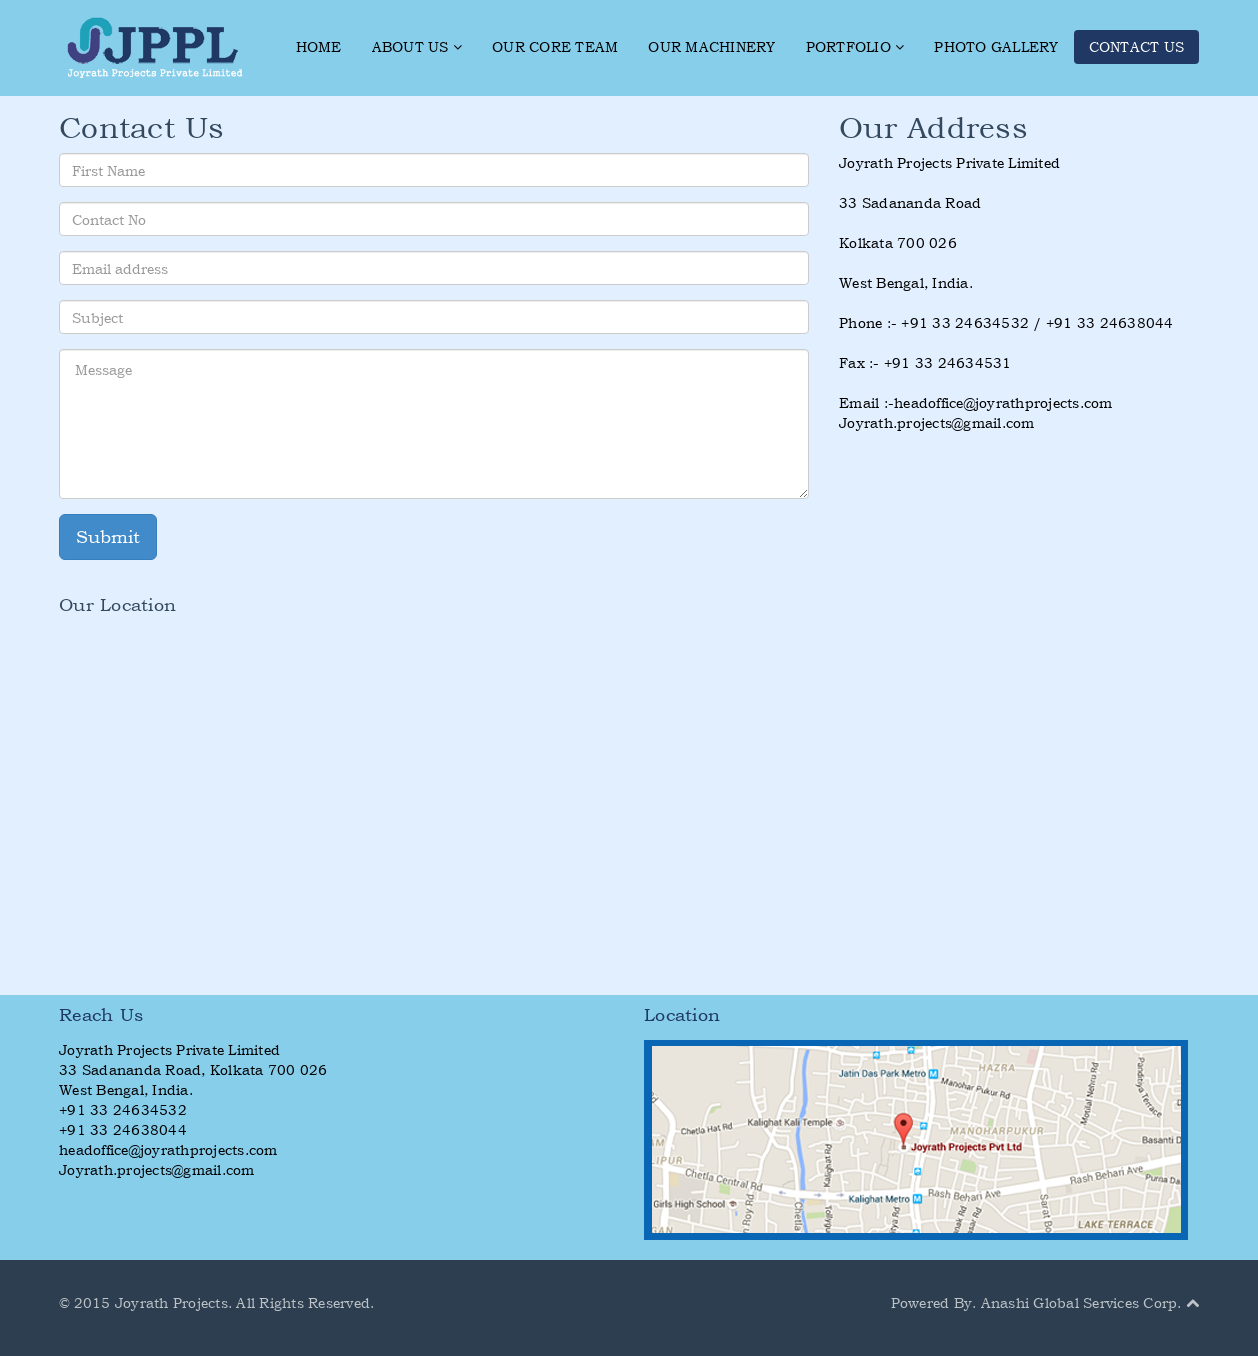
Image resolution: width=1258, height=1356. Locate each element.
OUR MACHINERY (711, 46)
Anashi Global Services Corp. (1081, 1302)
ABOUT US (417, 46)
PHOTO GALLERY (996, 46)
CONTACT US (1137, 46)
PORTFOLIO (855, 46)
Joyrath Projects (171, 1302)
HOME (319, 46)
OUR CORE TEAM (555, 46)
